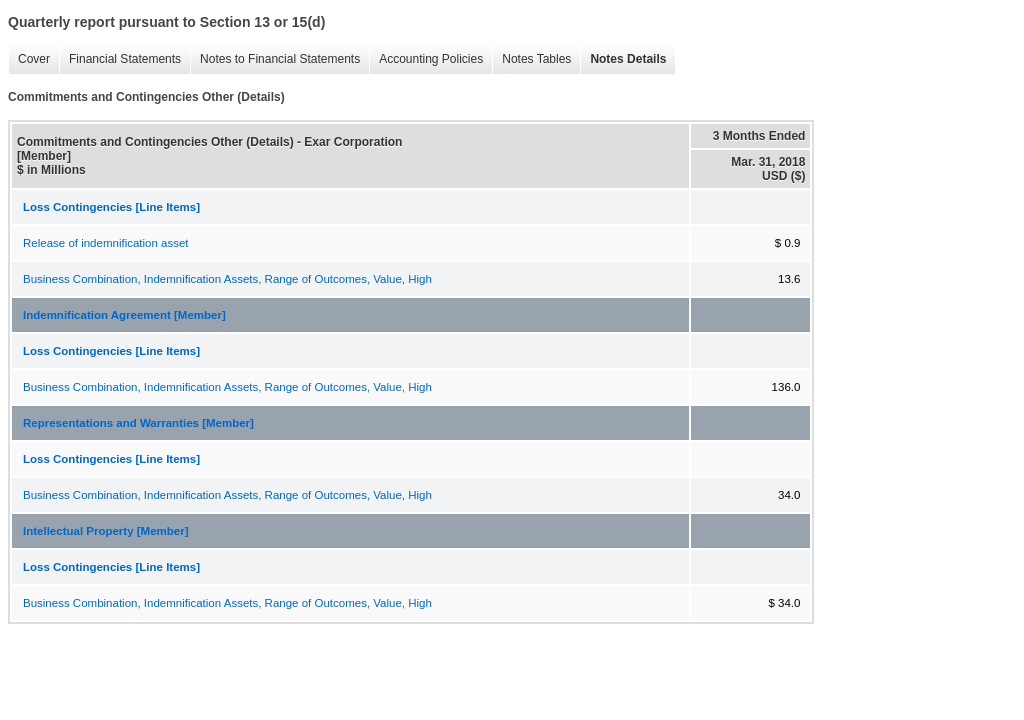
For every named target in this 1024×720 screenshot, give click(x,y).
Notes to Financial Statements (275, 59)
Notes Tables (531, 59)
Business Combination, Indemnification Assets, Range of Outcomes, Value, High (227, 279)
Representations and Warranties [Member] (138, 423)
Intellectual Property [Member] (106, 531)
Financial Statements (120, 59)
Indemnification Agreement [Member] (124, 315)
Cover (29, 59)
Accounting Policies (426, 59)
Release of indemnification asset (106, 243)
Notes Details (623, 59)
